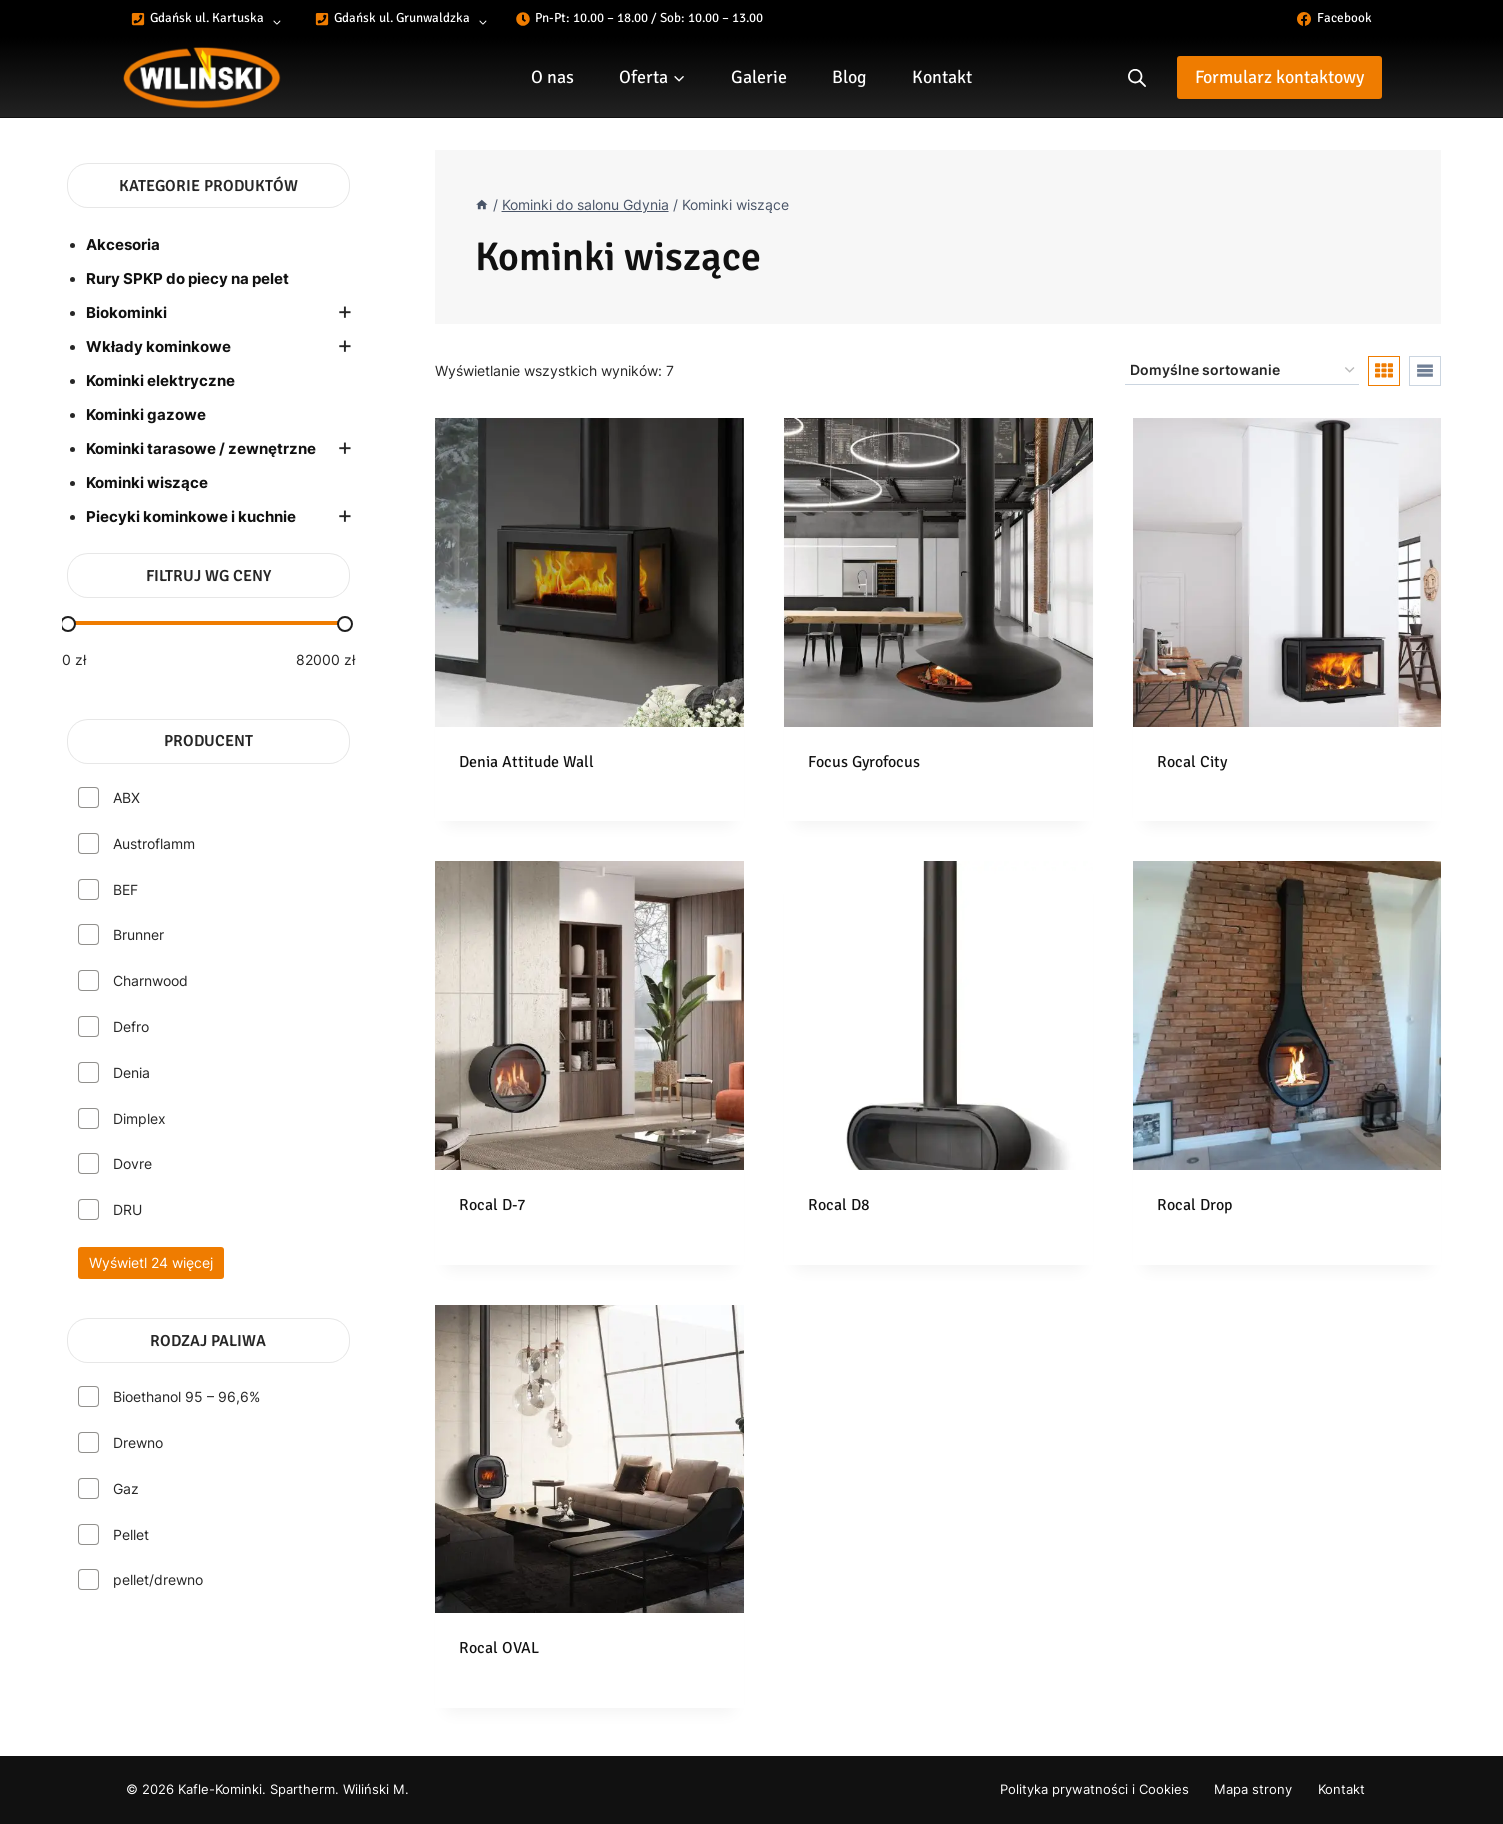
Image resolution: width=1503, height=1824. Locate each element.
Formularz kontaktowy (1279, 77)
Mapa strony (1253, 1789)
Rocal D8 (839, 1205)
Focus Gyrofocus (864, 762)
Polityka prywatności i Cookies (1094, 1789)
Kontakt (942, 77)
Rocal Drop (1194, 1205)
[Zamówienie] (1242, 370)
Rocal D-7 (492, 1205)
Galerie (759, 77)
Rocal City (1192, 762)
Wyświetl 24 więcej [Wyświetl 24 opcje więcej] (151, 1262)
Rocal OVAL (499, 1648)
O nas (552, 77)
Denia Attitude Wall (526, 762)
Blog (849, 77)
